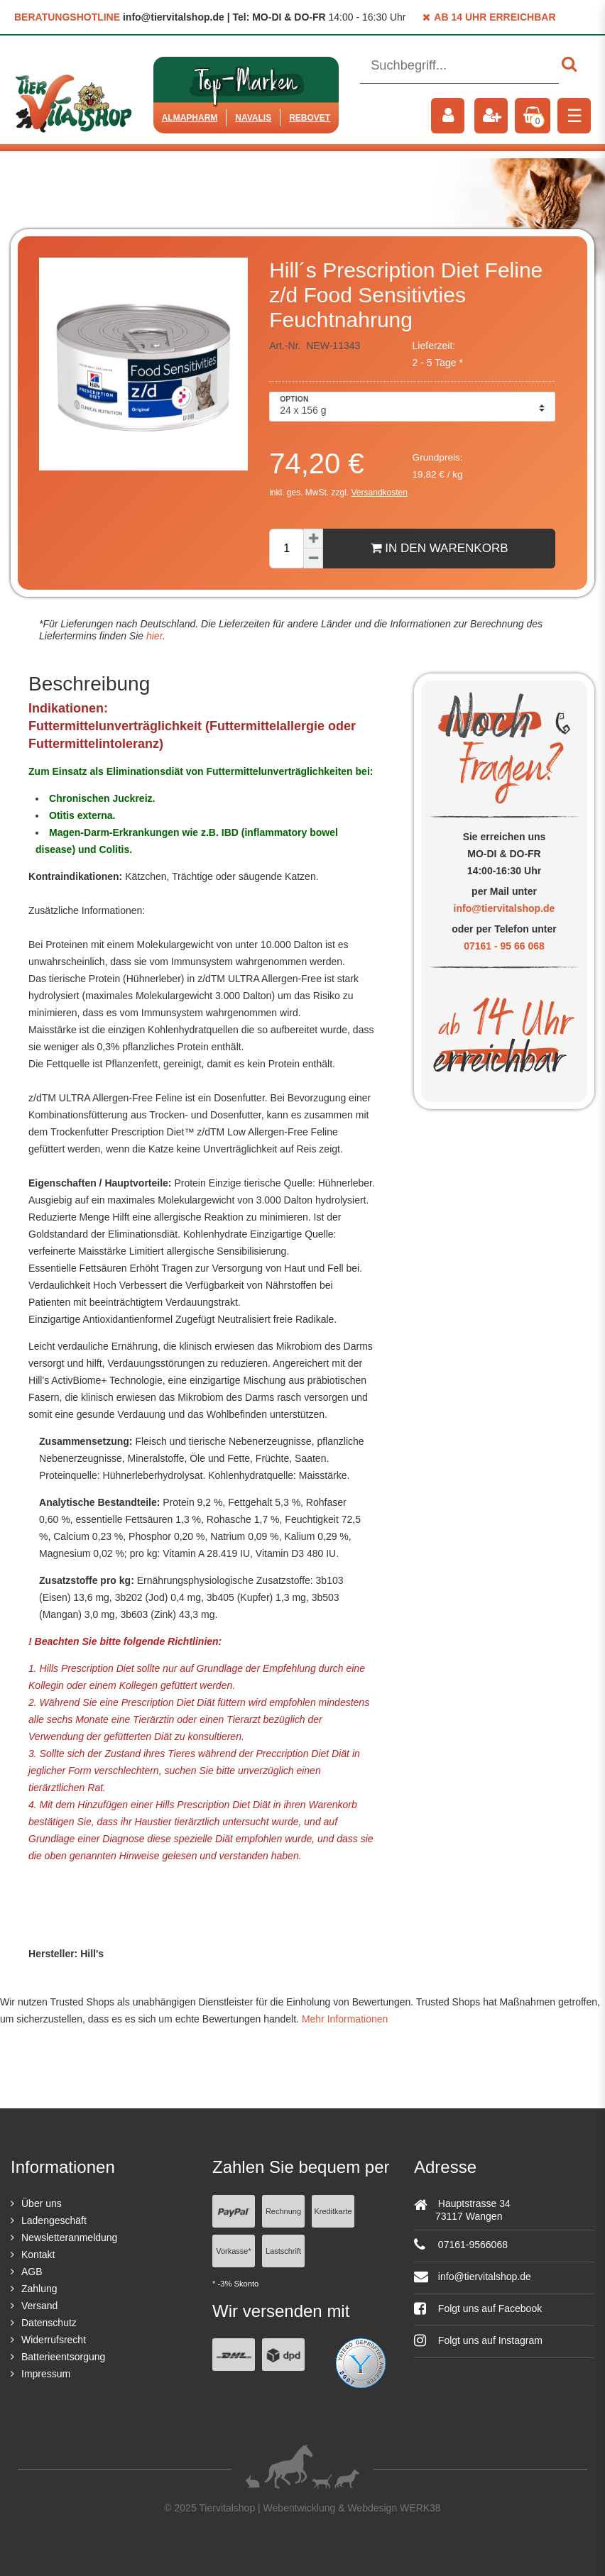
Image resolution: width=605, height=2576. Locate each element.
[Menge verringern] (313, 558)
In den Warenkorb (439, 548)
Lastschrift (283, 2251)
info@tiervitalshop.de (504, 908)
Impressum (45, 2373)
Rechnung (283, 2211)
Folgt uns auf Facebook (478, 2308)
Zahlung (39, 2288)
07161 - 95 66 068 (504, 946)
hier (153, 636)
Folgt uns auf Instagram (478, 2340)
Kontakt (38, 2254)
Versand (39, 2305)
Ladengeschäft (54, 2220)
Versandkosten (379, 492)
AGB (32, 2271)
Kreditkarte (332, 2211)
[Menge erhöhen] (313, 539)
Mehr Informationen (345, 2019)
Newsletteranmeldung (69, 2237)
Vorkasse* (233, 2251)
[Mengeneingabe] (286, 548)
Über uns (41, 2203)
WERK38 (420, 2508)
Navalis (253, 118)
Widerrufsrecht (53, 2339)
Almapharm (190, 118)
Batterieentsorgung (63, 2356)
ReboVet (309, 118)
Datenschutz (49, 2322)
